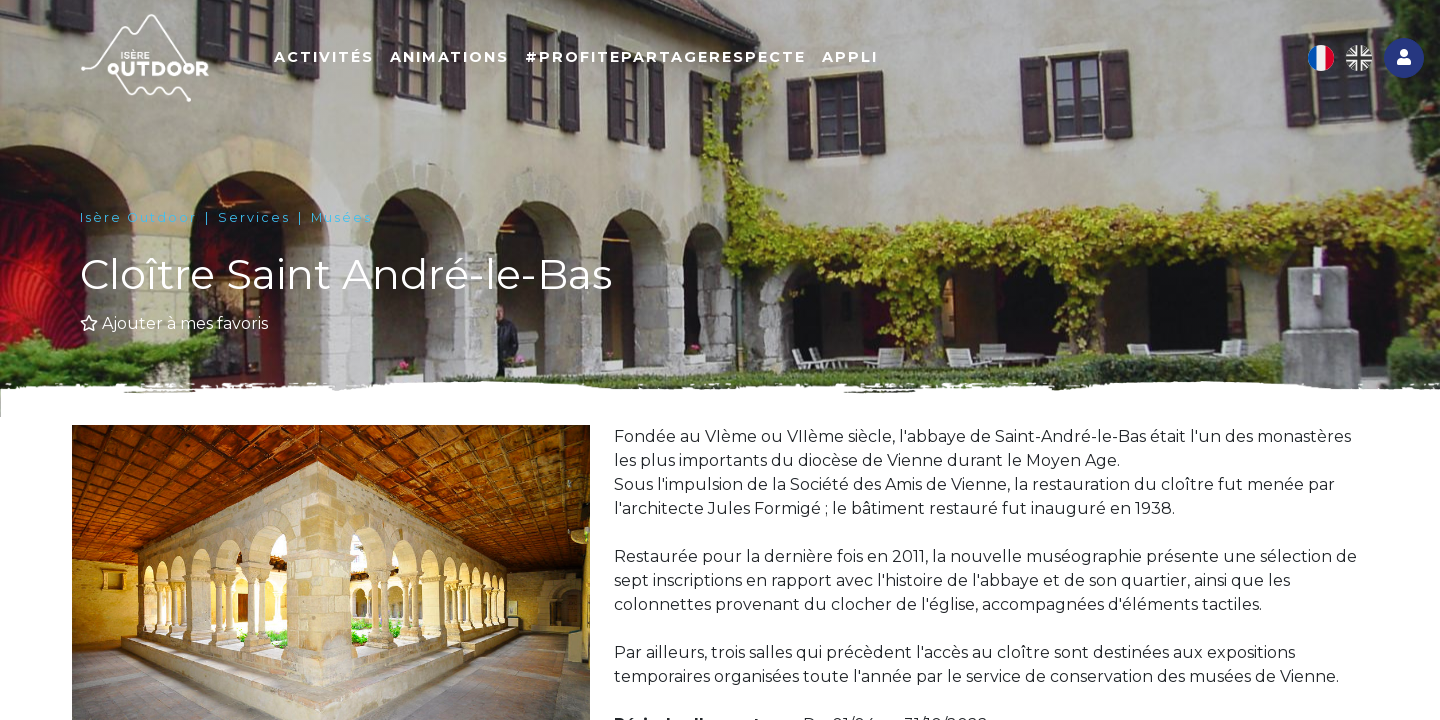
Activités (324, 57)
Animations (449, 57)
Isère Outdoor (138, 217)
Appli (850, 57)
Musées (341, 217)
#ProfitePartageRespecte (665, 57)
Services (254, 217)
